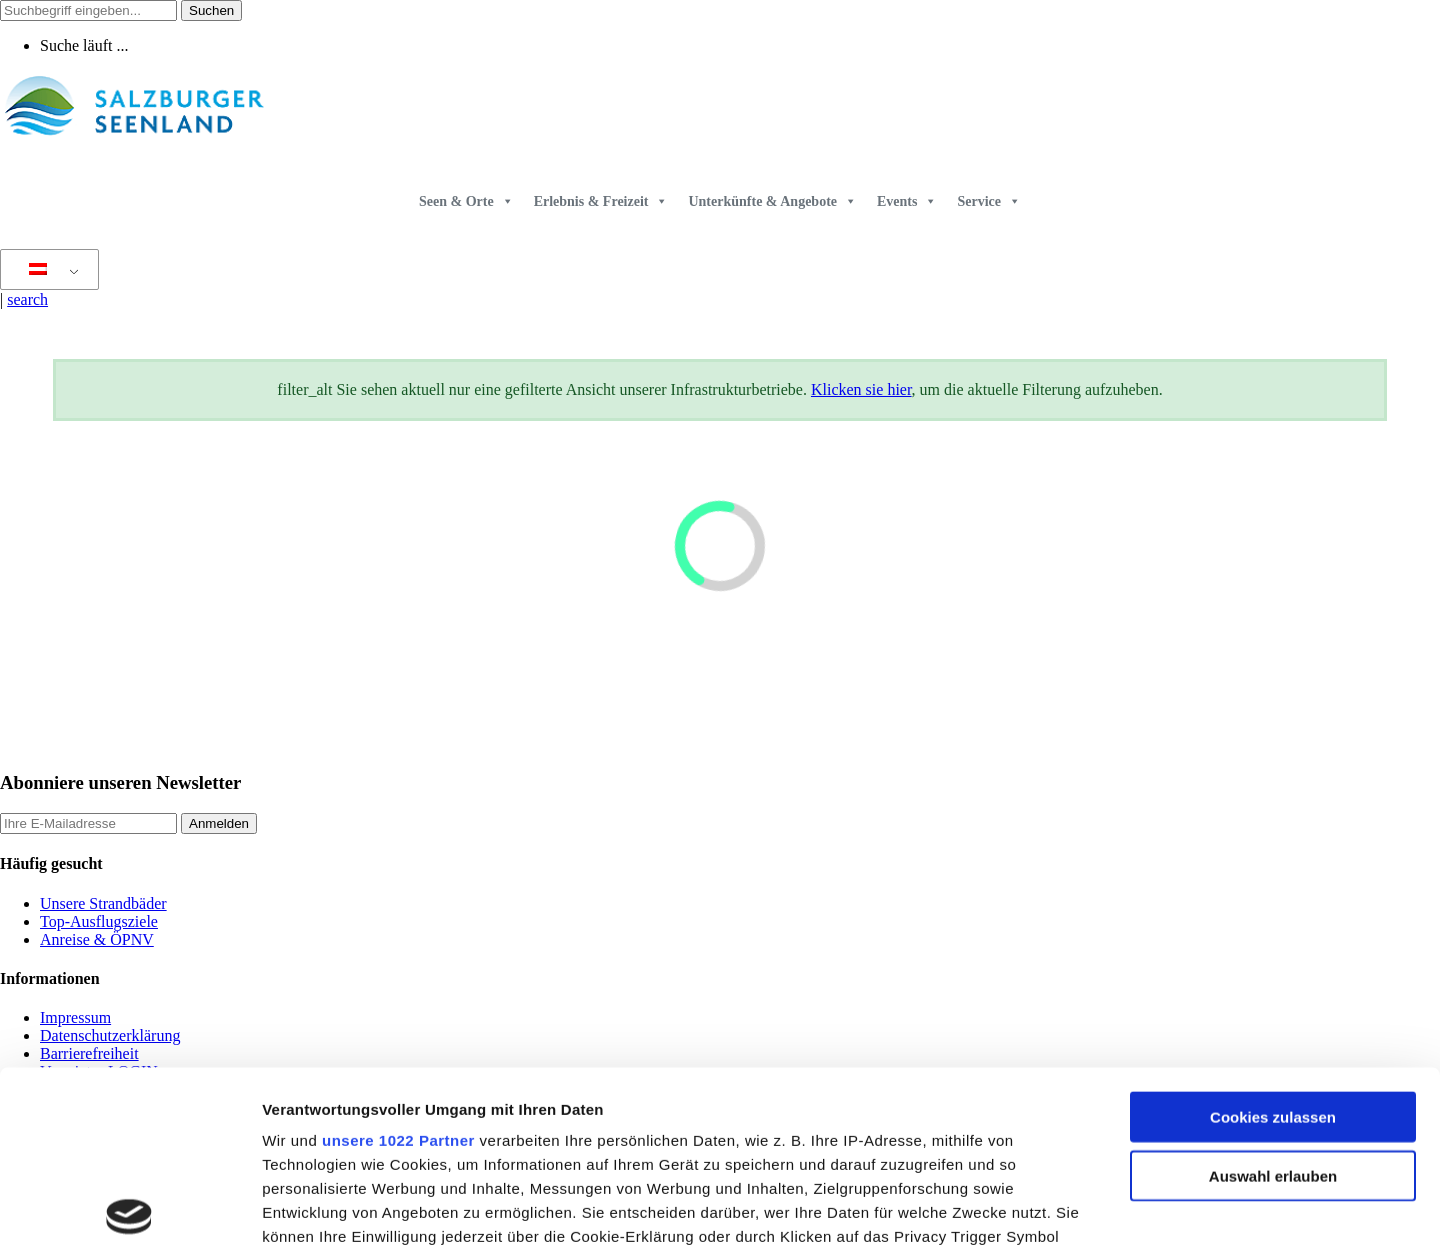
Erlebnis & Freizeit (601, 201)
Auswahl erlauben (1273, 999)
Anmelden (219, 823)
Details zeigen (1063, 1210)
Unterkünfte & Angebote (772, 201)
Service (989, 201)
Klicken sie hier (861, 389)
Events (907, 201)
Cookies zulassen (1273, 941)
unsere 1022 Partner (398, 964)
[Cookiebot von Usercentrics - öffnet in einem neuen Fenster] (129, 1211)
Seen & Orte (466, 201)
